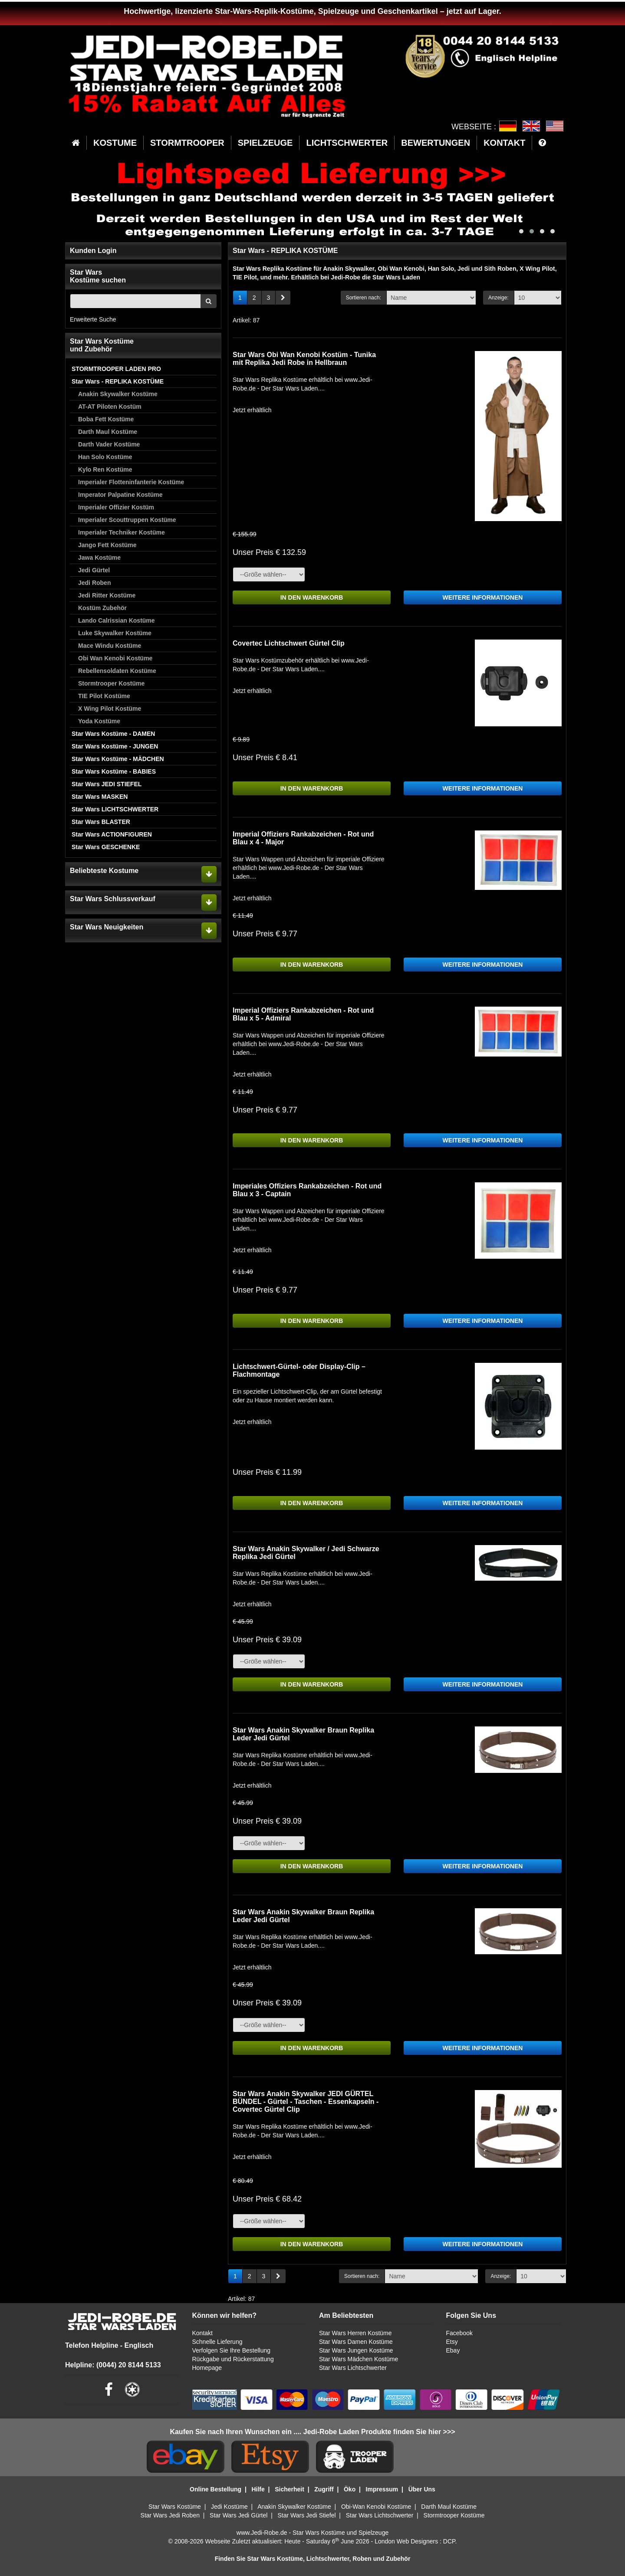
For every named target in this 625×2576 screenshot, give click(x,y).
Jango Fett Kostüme (107, 544)
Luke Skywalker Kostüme (114, 633)
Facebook (459, 2333)
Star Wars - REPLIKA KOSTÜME (118, 381)
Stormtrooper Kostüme (111, 683)
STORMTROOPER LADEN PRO (116, 368)
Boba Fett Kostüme (106, 419)
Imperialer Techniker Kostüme (121, 532)
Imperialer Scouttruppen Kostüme (127, 519)
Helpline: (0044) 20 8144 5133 (113, 2365)
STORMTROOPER (187, 143)
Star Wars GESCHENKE (106, 846)
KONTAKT (504, 143)
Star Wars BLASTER (101, 821)
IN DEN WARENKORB (311, 597)
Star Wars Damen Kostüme (356, 2341)
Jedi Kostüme (229, 2506)
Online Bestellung (215, 2489)
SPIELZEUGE (265, 143)
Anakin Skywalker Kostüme (118, 394)
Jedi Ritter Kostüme (106, 595)
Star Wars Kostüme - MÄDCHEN (118, 758)
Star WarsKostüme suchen (98, 276)
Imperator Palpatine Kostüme (120, 494)
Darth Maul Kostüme (107, 431)
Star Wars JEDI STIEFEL (106, 784)
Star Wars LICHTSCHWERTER (115, 809)
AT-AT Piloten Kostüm (109, 406)
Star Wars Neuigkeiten (106, 927)
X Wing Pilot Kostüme (109, 708)
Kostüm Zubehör (102, 607)
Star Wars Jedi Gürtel (238, 2515)
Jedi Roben (94, 582)
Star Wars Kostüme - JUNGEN (115, 746)
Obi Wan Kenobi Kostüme (115, 658)
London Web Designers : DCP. (416, 2541)
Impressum (382, 2489)
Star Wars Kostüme (174, 2506)
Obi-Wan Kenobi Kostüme (376, 2506)
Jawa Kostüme (99, 557)
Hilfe (257, 2489)
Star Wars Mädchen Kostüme (358, 2359)
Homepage (207, 2367)
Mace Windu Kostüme (109, 645)
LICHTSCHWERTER (347, 143)
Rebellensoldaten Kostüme (117, 670)
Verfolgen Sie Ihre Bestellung (231, 2350)
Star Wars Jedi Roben (170, 2515)
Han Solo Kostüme (105, 456)
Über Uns (421, 2489)
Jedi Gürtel (94, 570)
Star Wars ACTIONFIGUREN (112, 834)
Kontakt (202, 2333)
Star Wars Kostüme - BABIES (114, 771)
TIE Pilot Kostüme (104, 695)
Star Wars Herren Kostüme (355, 2333)
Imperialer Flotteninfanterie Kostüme (131, 482)
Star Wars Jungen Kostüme (356, 2350)
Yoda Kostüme (99, 721)
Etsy (451, 2341)
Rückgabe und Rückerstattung (233, 2359)
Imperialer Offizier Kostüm (116, 507)
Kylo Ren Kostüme (105, 469)
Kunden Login (93, 250)
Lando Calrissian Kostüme (116, 620)
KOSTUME (115, 143)
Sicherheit (289, 2489)
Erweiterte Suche (93, 319)
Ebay (453, 2350)
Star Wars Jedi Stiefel (306, 2515)
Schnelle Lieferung (217, 2341)
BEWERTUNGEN (435, 143)
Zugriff (323, 2489)
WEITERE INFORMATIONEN (483, 597)
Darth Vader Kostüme (109, 444)
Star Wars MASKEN (100, 796)
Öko (349, 2489)
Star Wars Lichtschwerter (353, 2367)
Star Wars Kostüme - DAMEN (113, 733)
